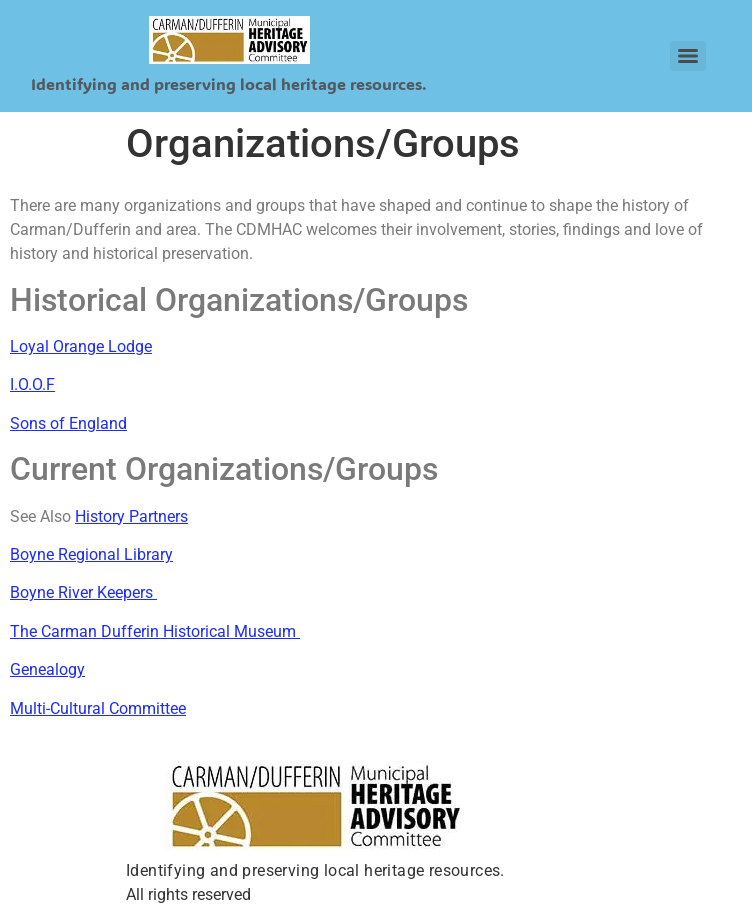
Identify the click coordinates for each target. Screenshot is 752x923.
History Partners (131, 516)
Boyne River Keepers (81, 592)
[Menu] (688, 56)
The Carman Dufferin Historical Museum (155, 631)
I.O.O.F (32, 384)
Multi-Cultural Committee (98, 708)
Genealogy (47, 669)
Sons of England (68, 423)
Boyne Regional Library (91, 554)
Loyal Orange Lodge (81, 346)
